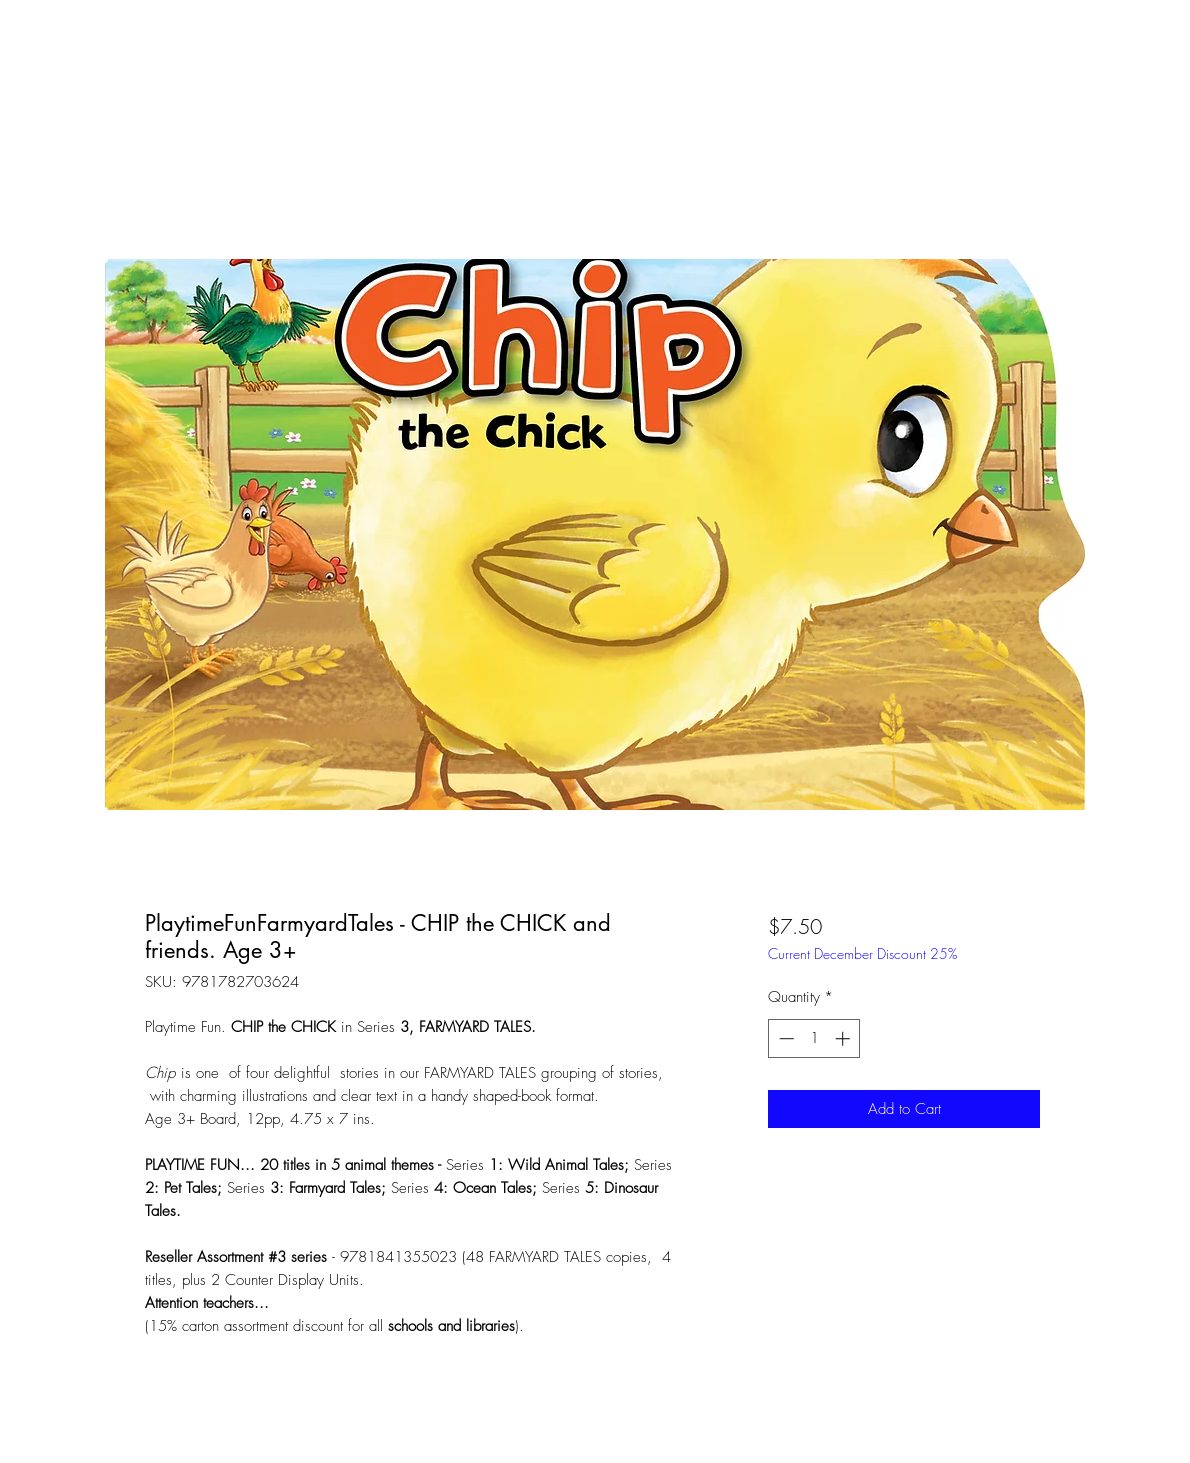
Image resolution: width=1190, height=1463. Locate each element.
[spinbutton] (814, 1038)
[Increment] (844, 1038)
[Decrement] (784, 1038)
